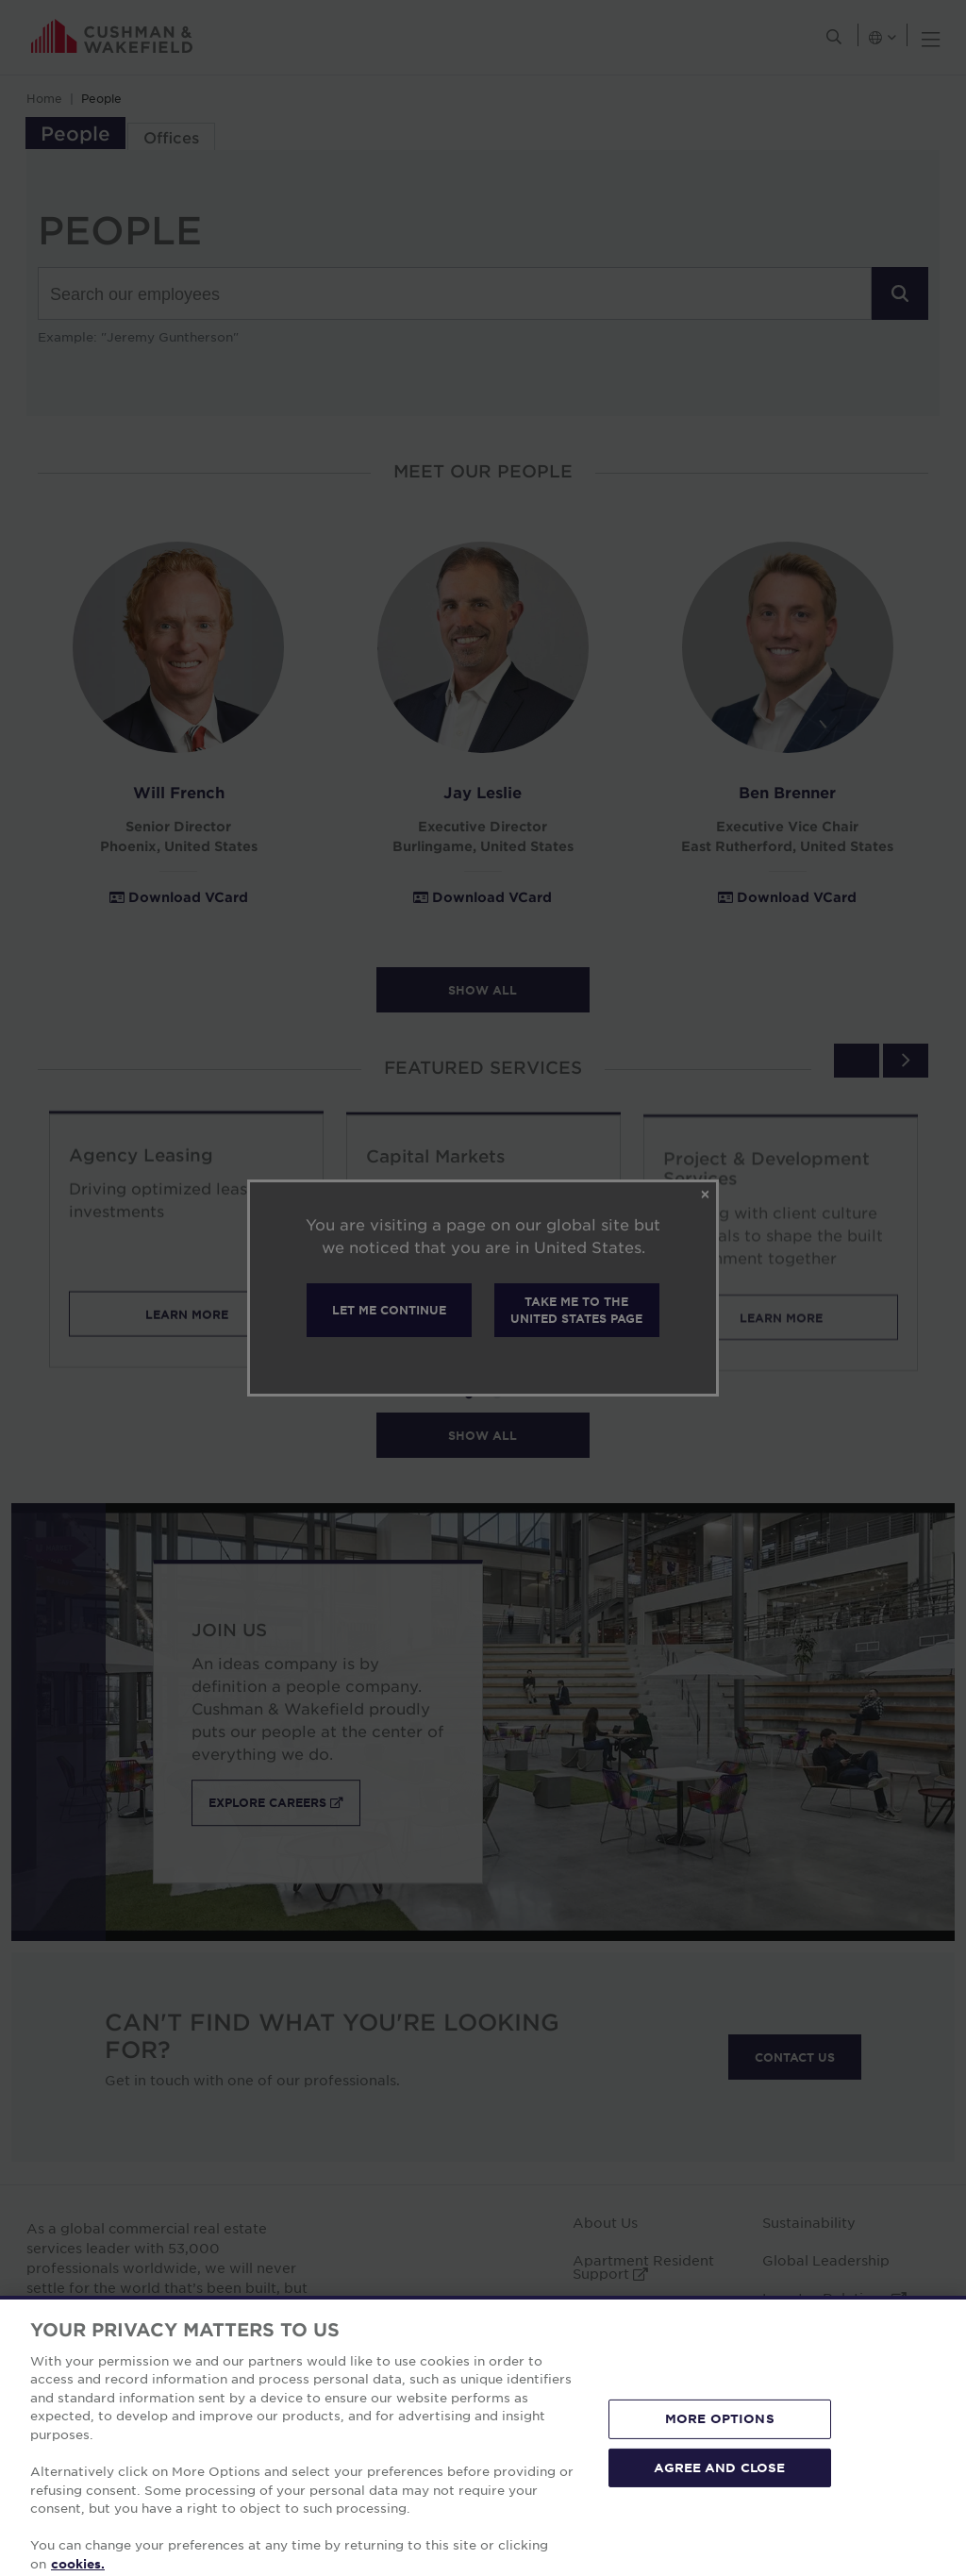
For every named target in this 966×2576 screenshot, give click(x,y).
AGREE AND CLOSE (719, 2493)
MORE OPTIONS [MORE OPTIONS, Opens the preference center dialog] (719, 2444)
